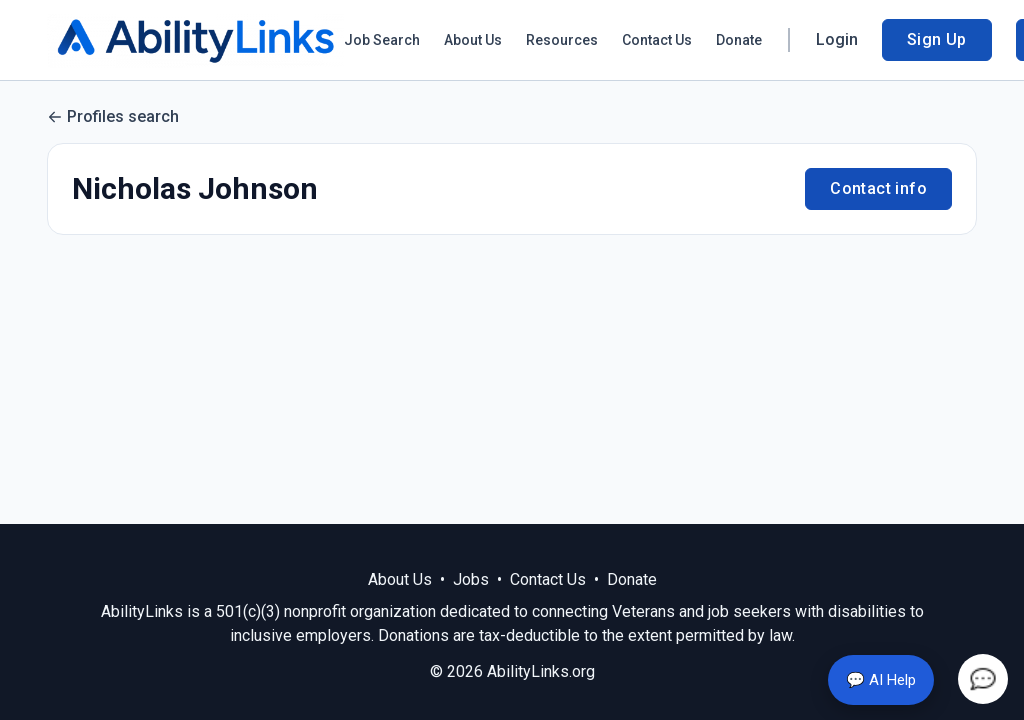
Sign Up (937, 39)
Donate (739, 40)
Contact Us (657, 40)
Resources (562, 40)
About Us (473, 40)
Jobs (471, 579)
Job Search (382, 40)
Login (837, 39)
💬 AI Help (881, 680)
